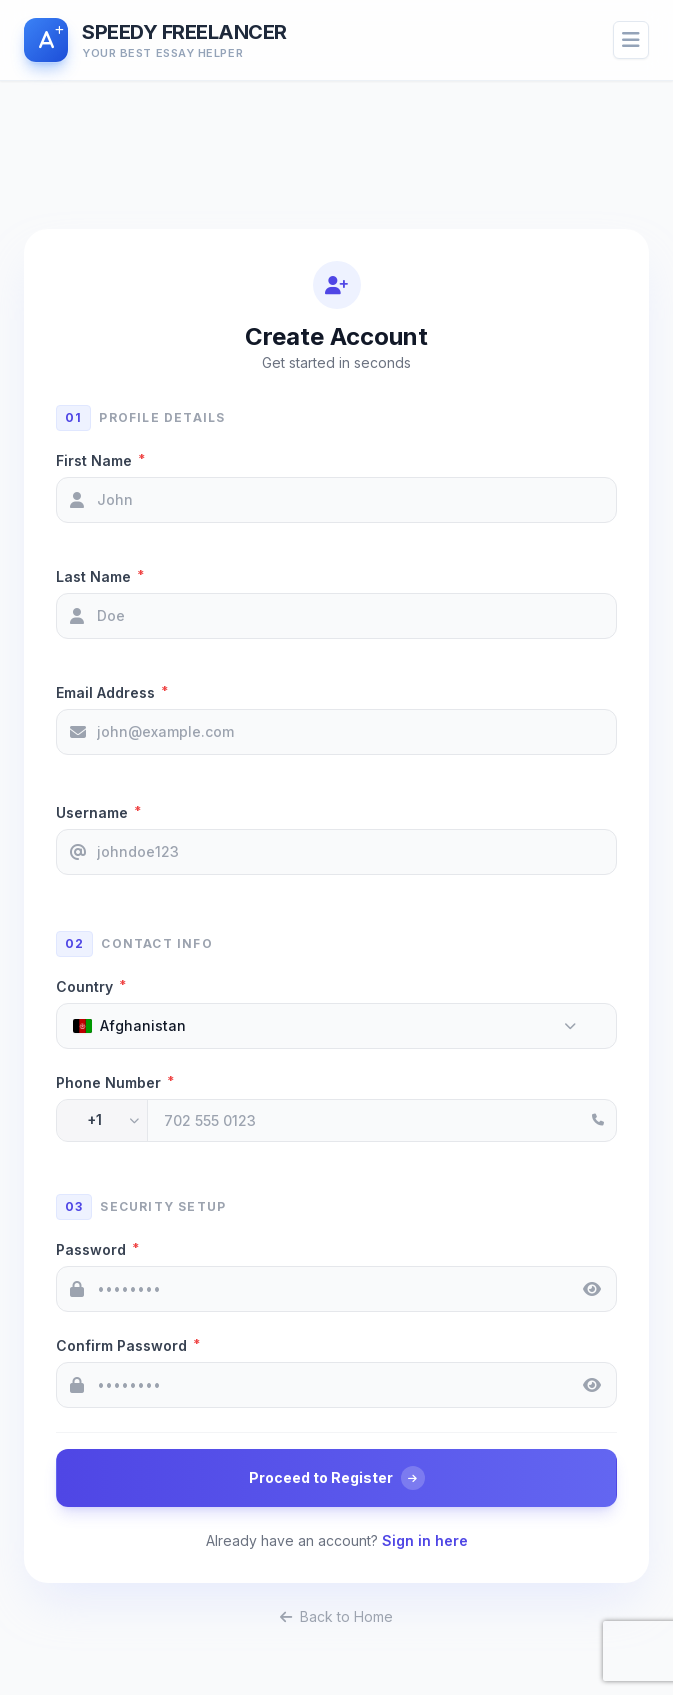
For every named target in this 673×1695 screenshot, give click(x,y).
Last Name (100, 576)
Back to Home (336, 1616)
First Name (100, 460)
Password (97, 1249)
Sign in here (425, 1540)
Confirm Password (128, 1345)
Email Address (112, 692)
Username (98, 812)
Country (91, 986)
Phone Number (115, 1082)
